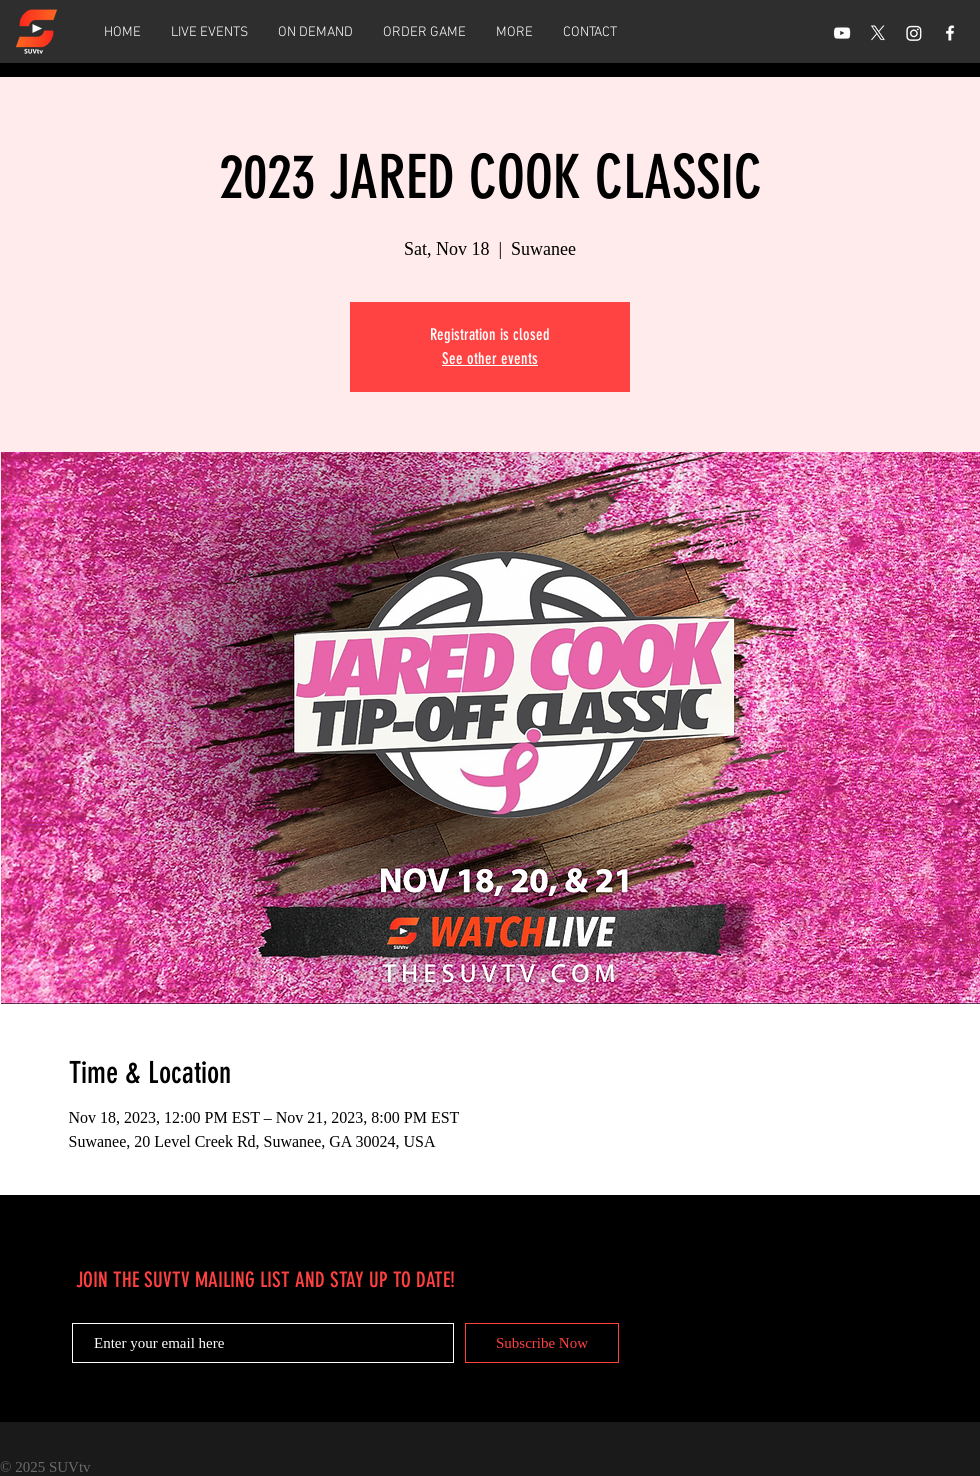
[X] (878, 33)
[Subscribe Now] (542, 1343)
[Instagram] (914, 33)
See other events (490, 358)
